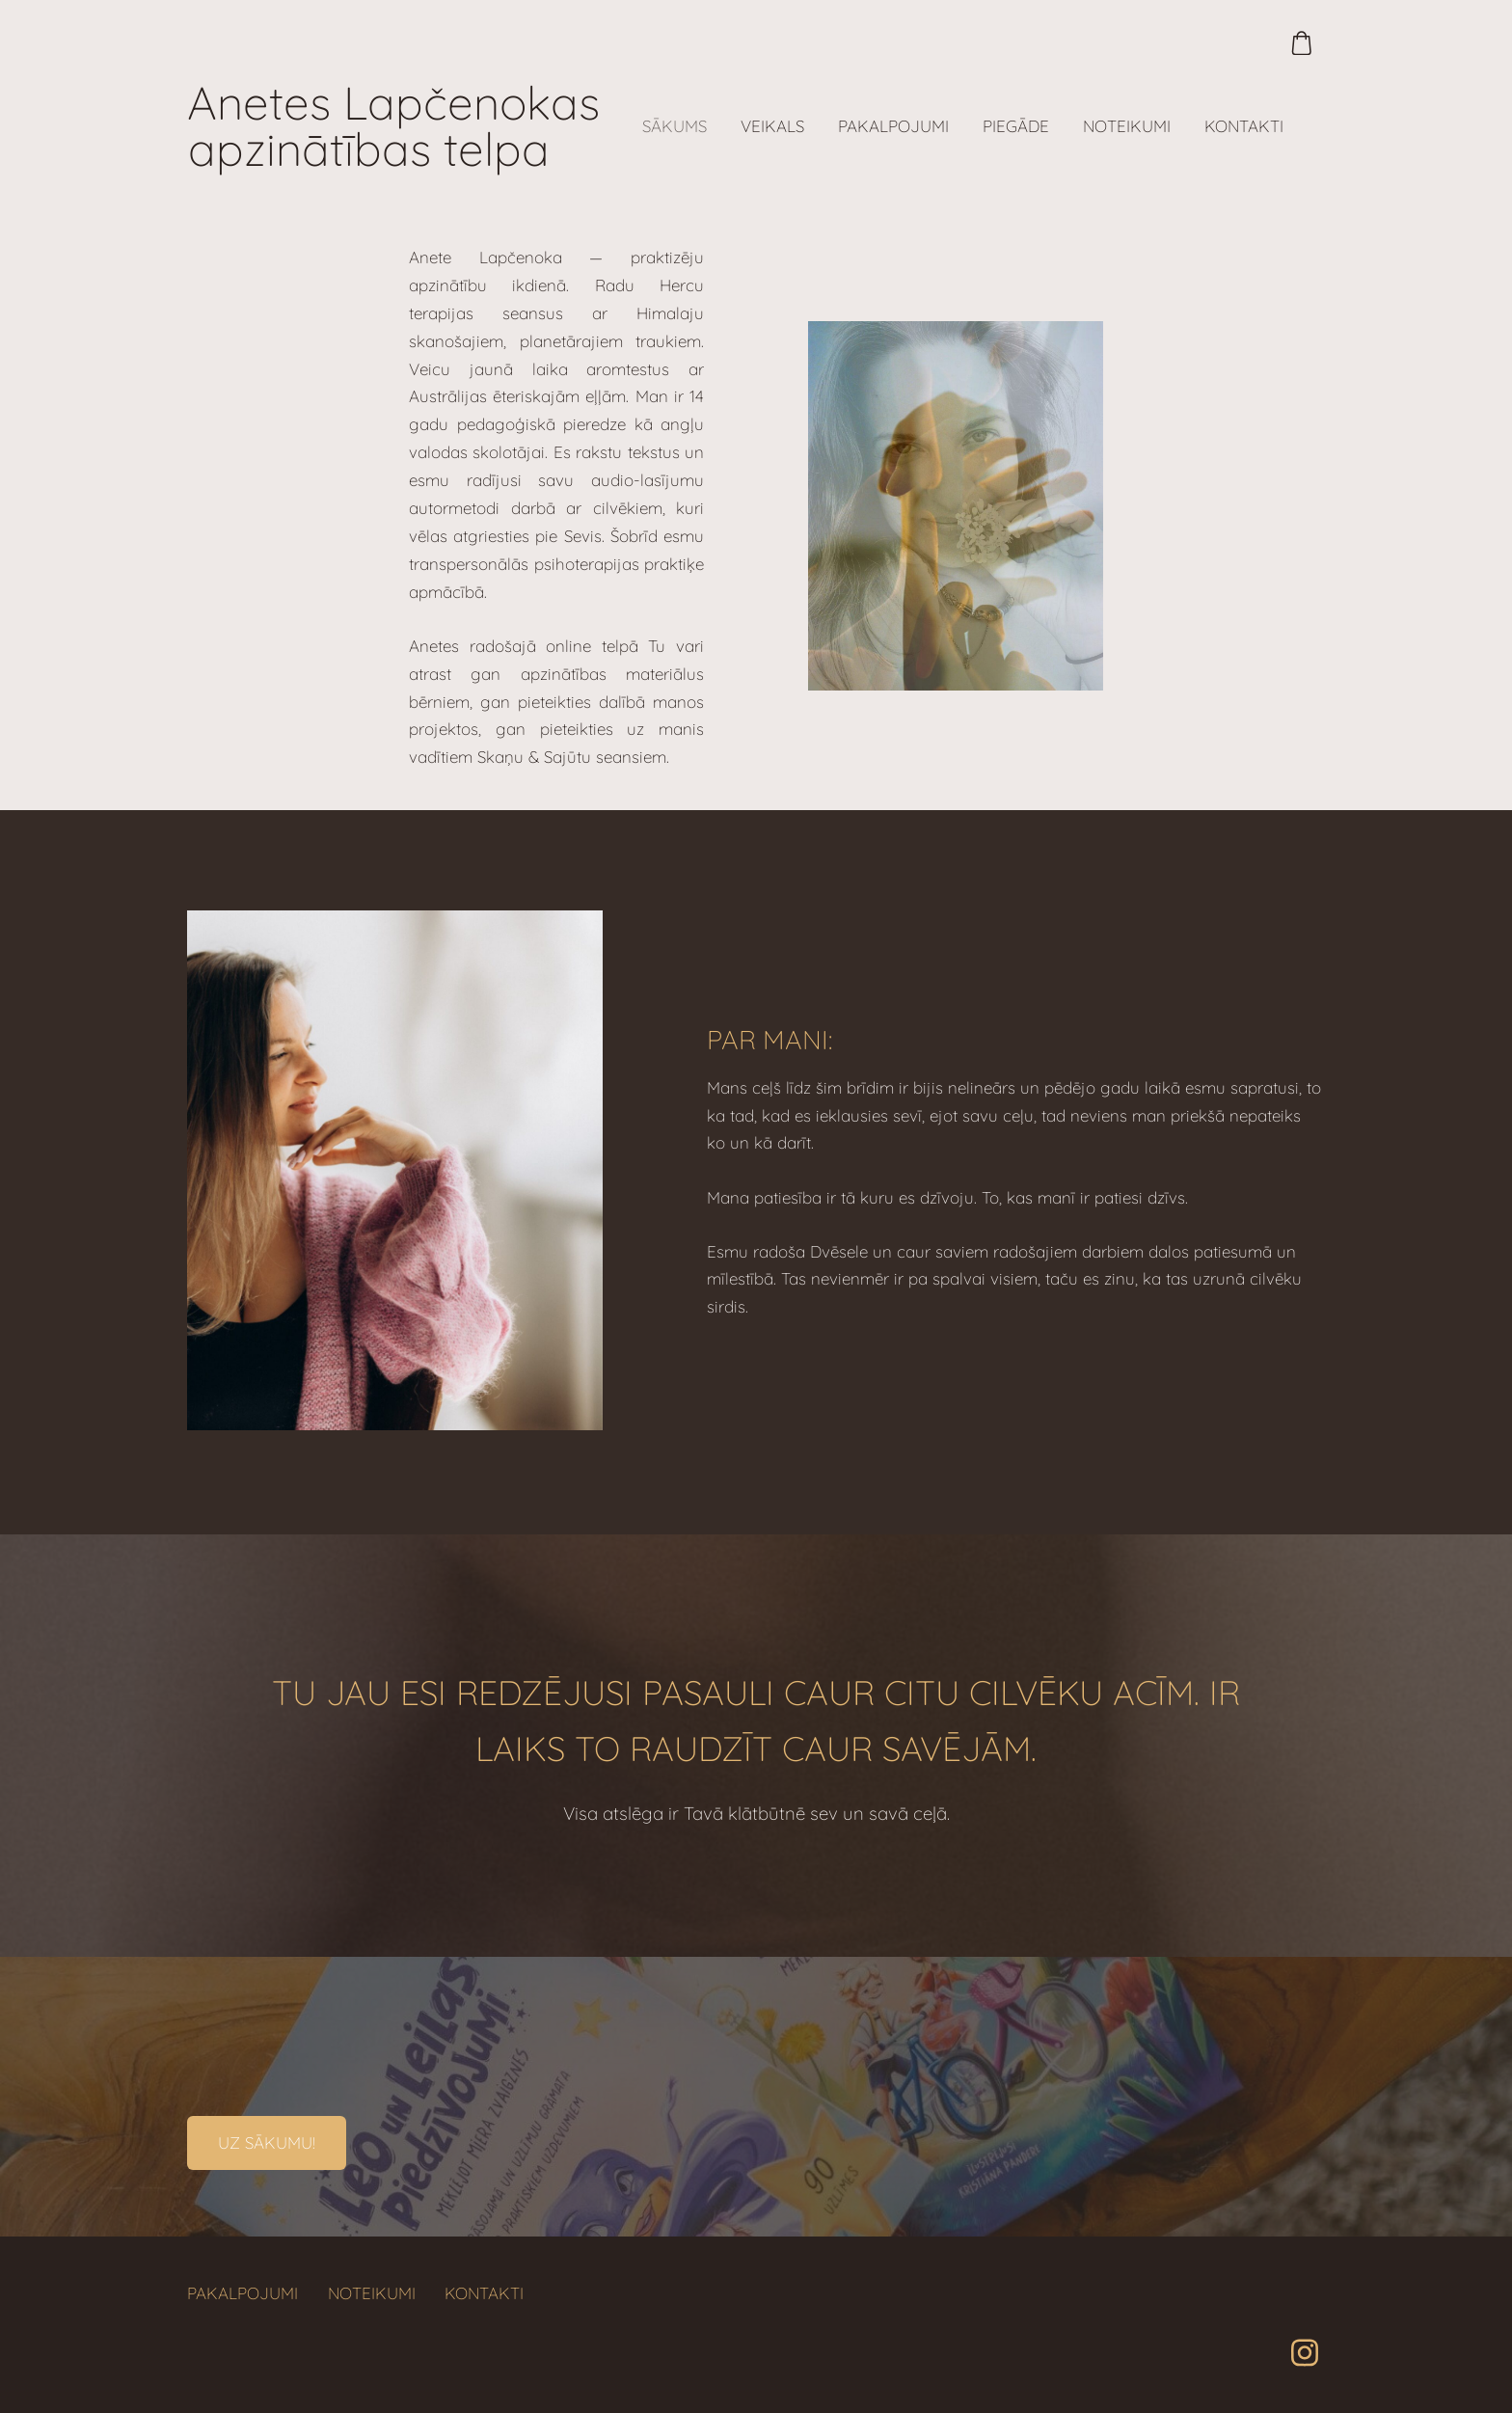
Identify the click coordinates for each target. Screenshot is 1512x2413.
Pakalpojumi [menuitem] (893, 126)
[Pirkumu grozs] (1301, 43)
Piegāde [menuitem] (1016, 126)
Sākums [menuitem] (674, 126)
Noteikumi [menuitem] (1127, 126)
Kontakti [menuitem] (1243, 126)
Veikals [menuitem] (772, 126)
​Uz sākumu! (266, 2142)
